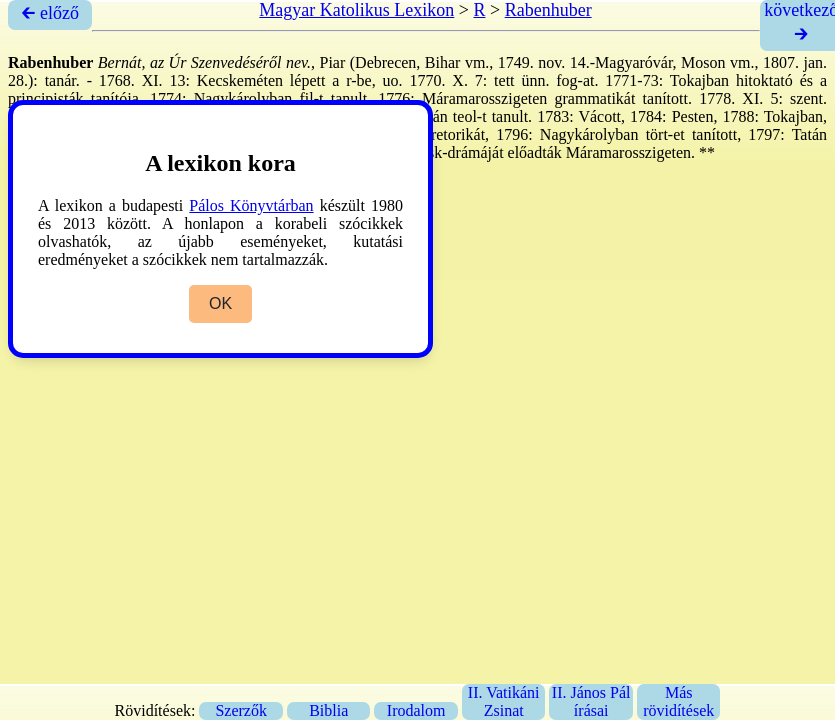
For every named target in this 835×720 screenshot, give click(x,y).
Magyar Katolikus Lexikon (356, 10)
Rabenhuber (548, 10)
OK (220, 303)
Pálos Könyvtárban (251, 205)
